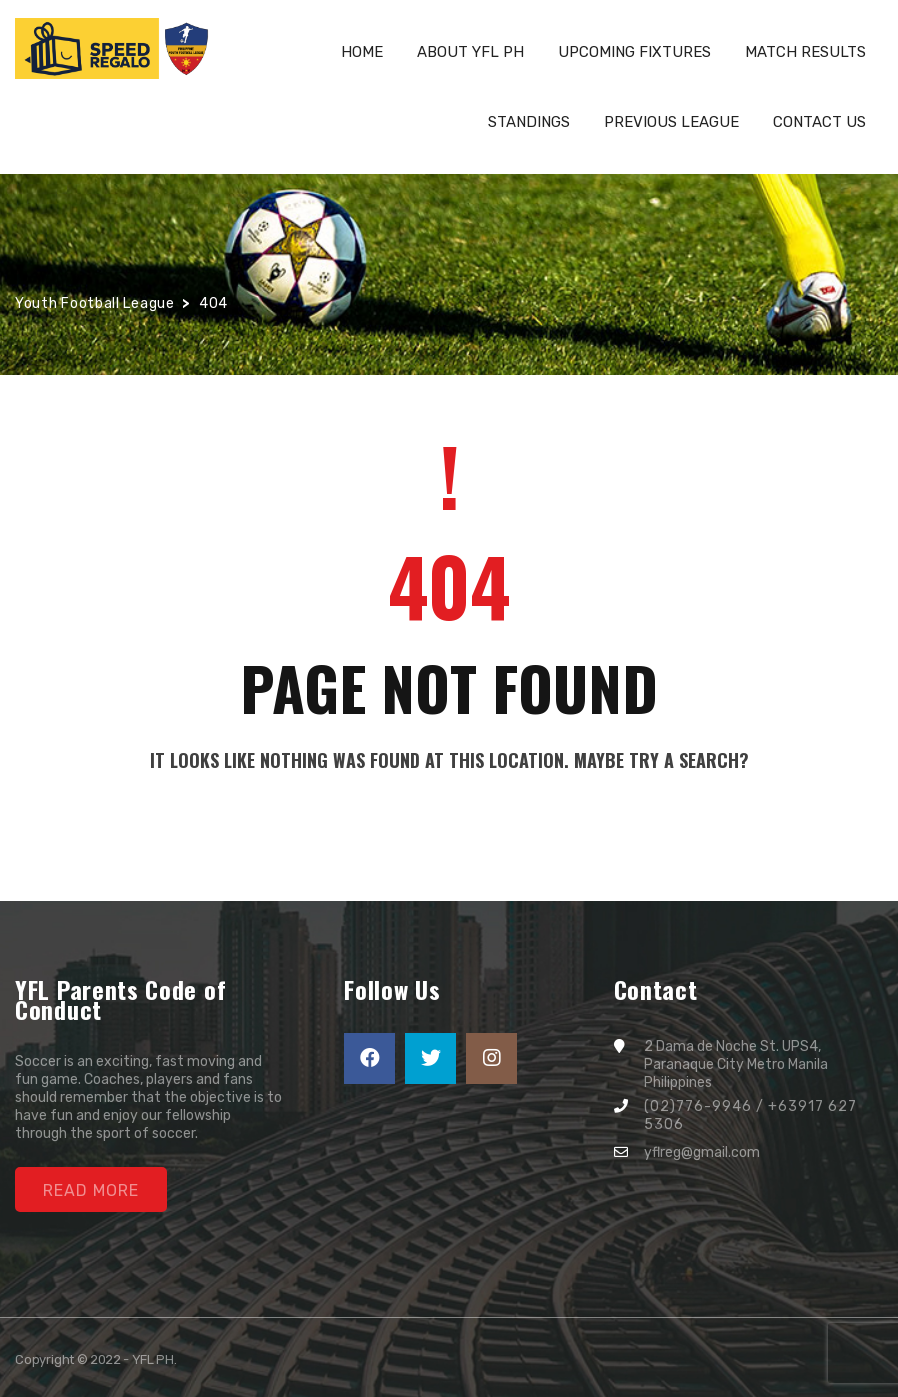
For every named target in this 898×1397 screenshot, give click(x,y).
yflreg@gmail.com (702, 1152)
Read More (91, 1190)
